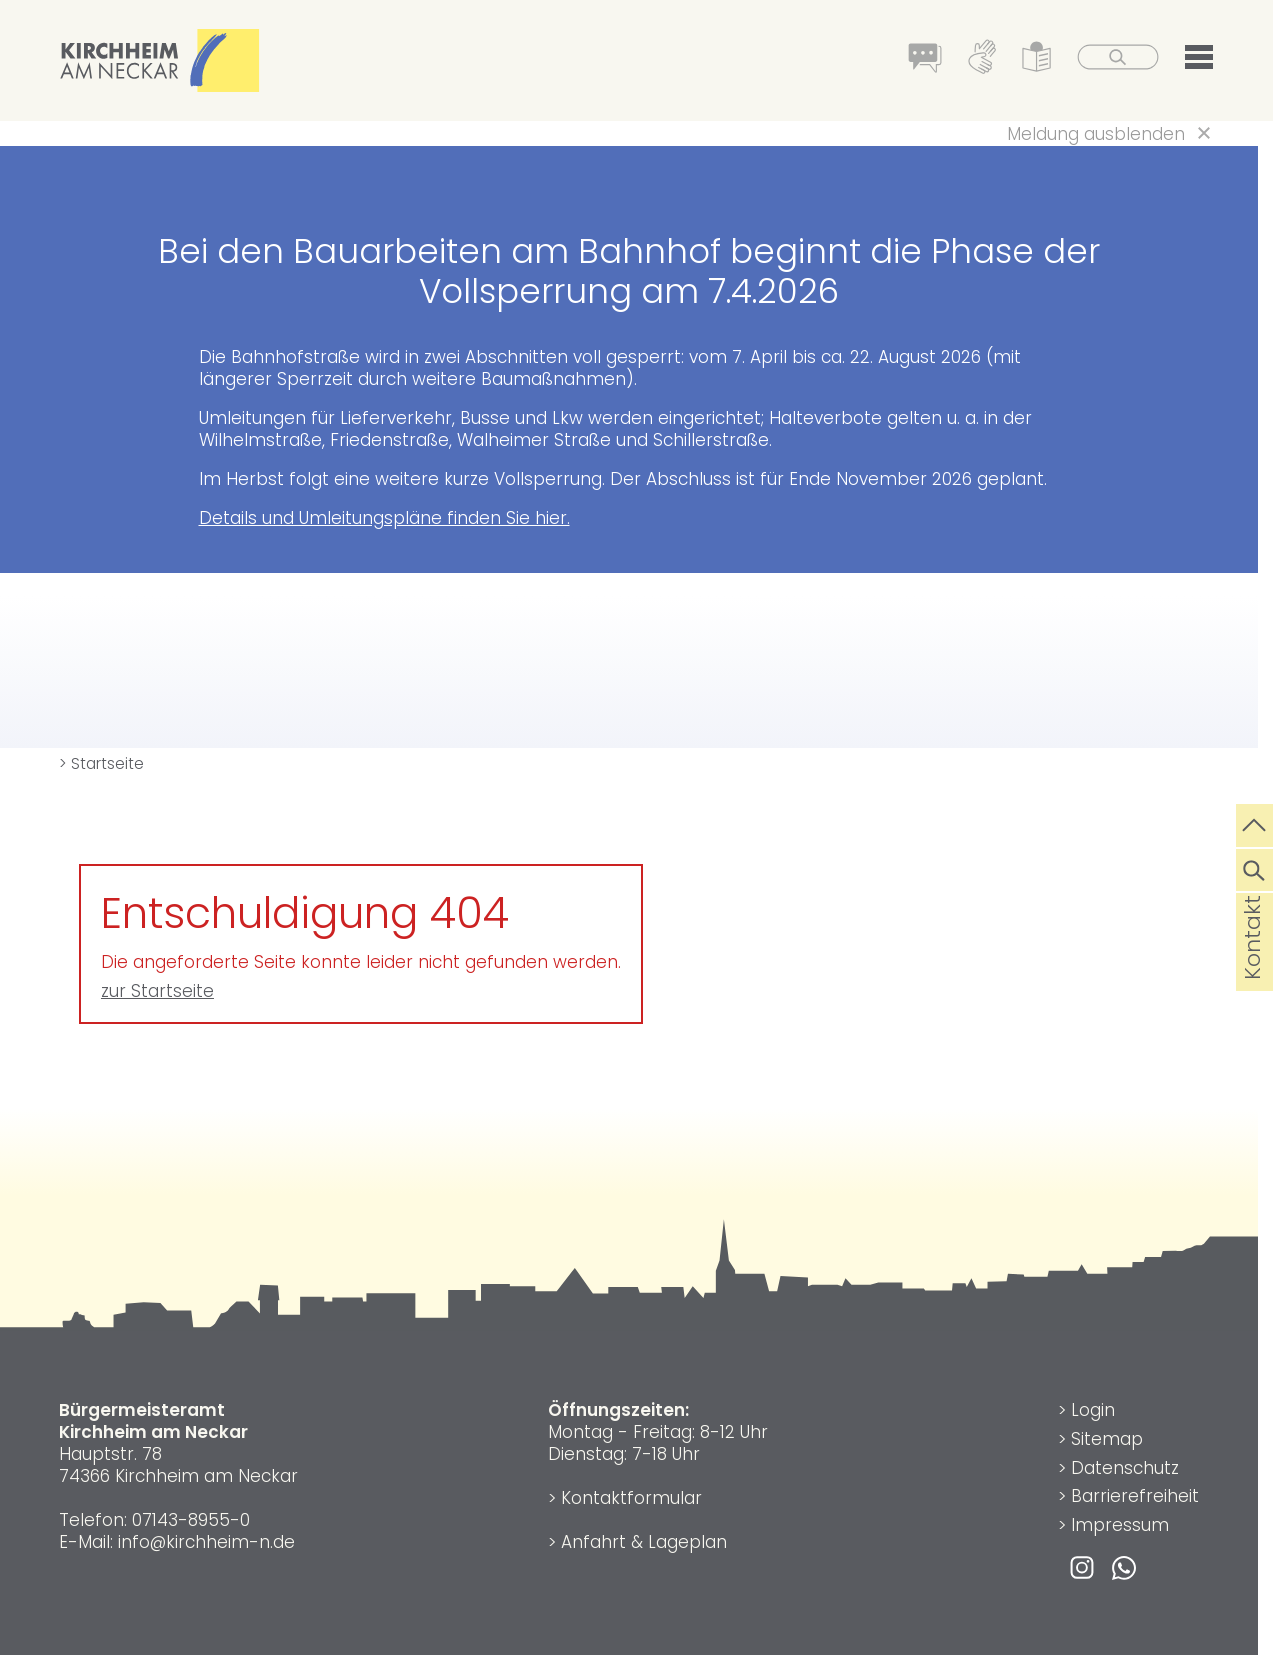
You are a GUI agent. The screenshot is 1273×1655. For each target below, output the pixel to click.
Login (1093, 1410)
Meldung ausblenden (1096, 134)
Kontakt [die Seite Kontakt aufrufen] (1252, 969)
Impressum (1120, 1525)
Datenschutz (1125, 1468)
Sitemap (1107, 1439)
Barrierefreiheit (1135, 1496)
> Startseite (101, 763)
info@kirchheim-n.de (206, 1542)
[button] (1199, 61)
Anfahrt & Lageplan (644, 1542)
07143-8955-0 (191, 1520)
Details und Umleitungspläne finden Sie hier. (384, 518)
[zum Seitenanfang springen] (1254, 823)
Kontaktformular (631, 1498)
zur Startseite (157, 991)
